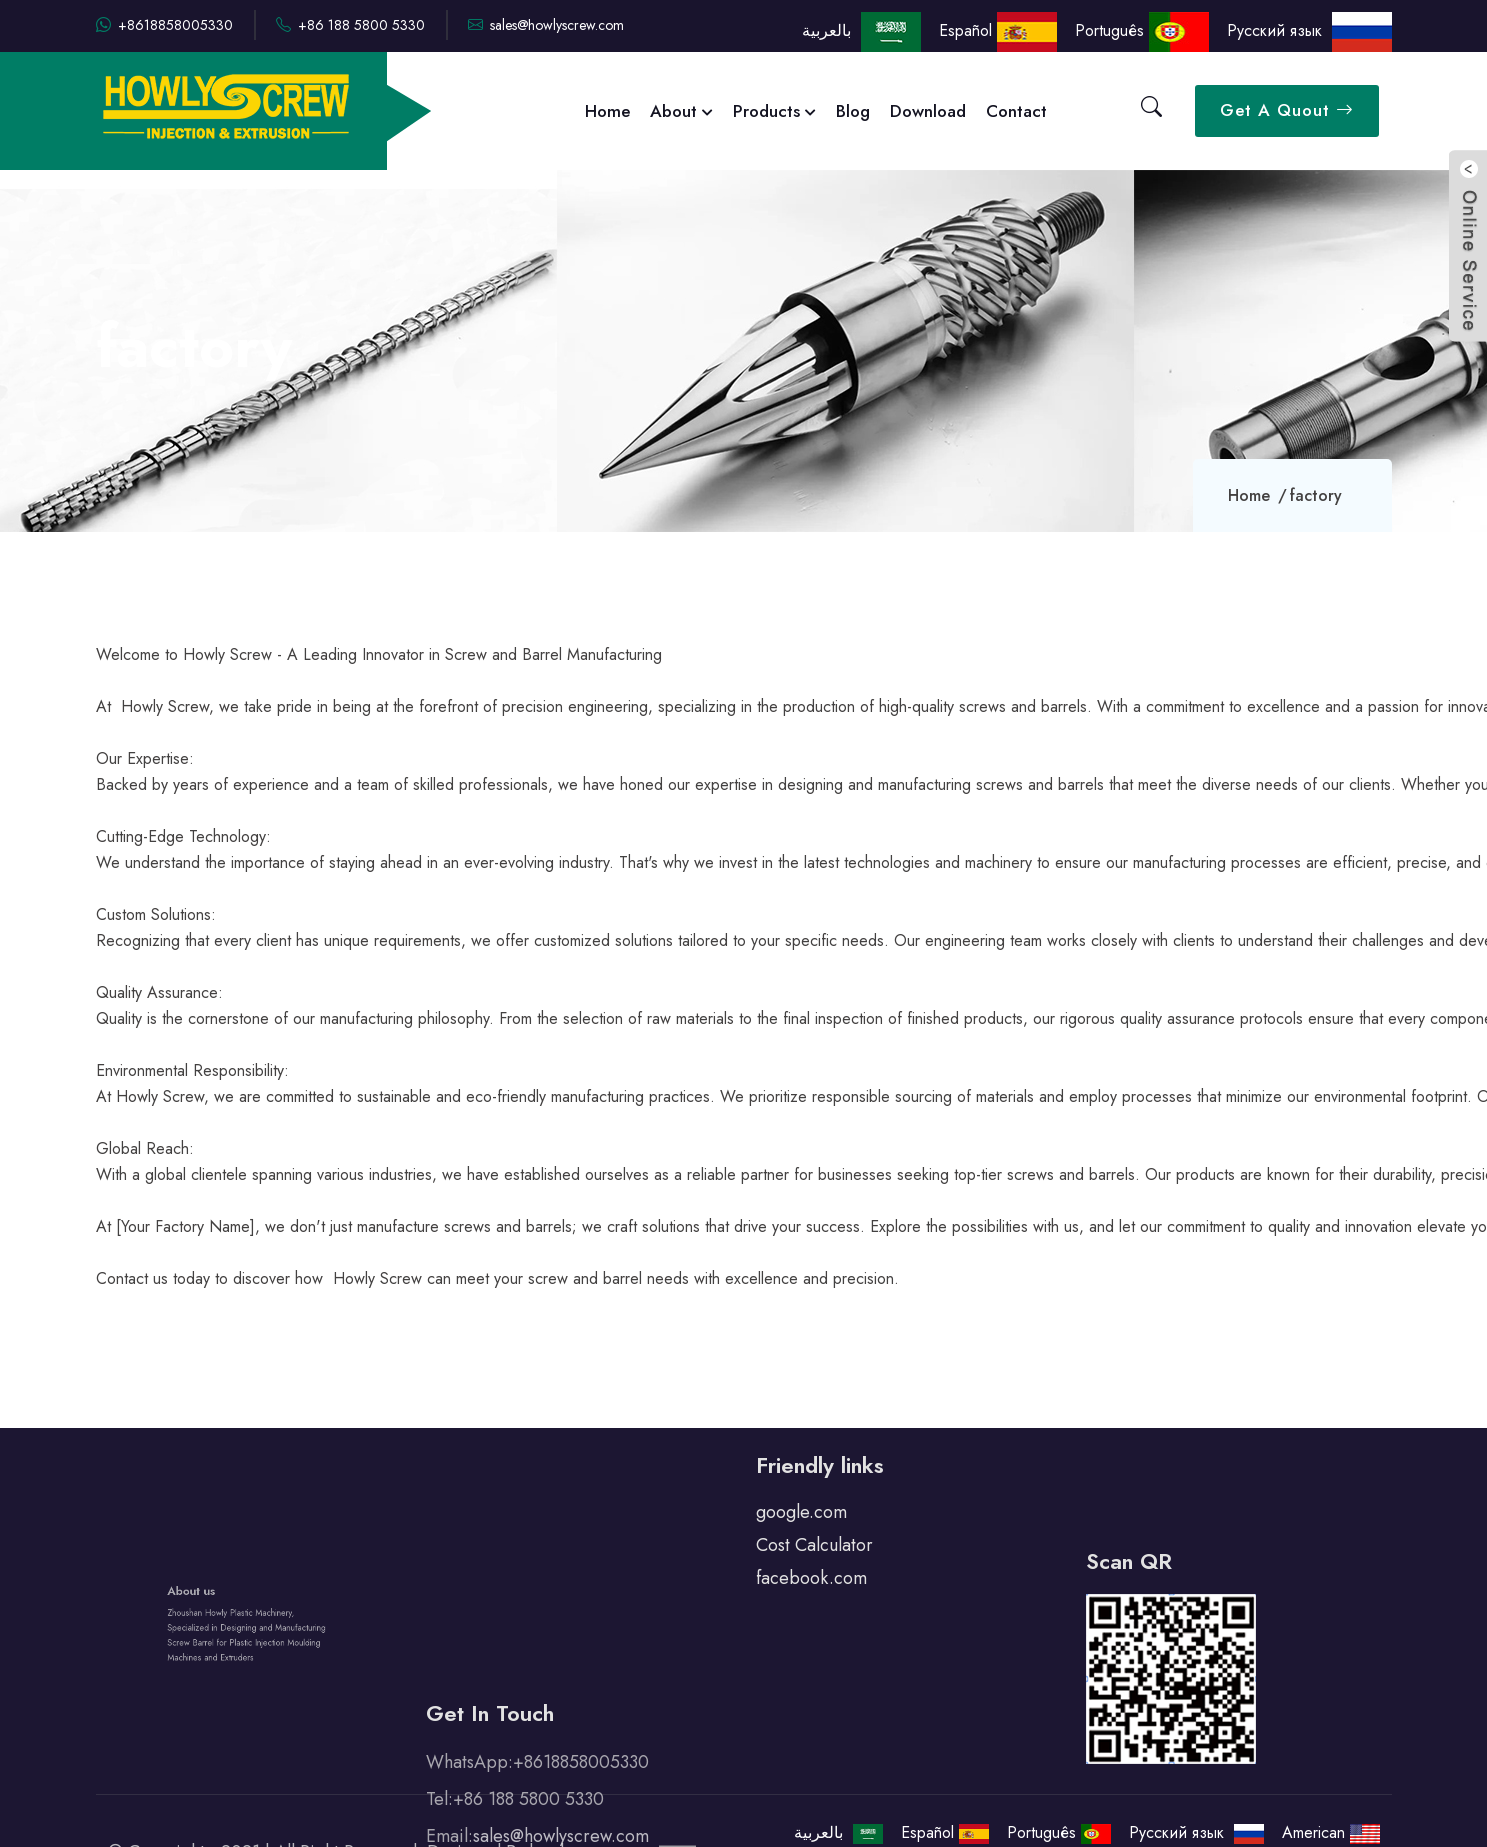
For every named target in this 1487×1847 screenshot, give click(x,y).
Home (607, 111)
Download (928, 111)
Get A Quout (1287, 110)
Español (998, 30)
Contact (1016, 111)
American (1331, 1832)
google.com (801, 1492)
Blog (853, 111)
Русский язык (1309, 30)
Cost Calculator (814, 1525)
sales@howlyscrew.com (546, 25)
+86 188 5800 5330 (350, 25)
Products (774, 111)
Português (1142, 30)
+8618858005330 (164, 25)
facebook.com (811, 1558)
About (681, 111)
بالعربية (859, 30)
